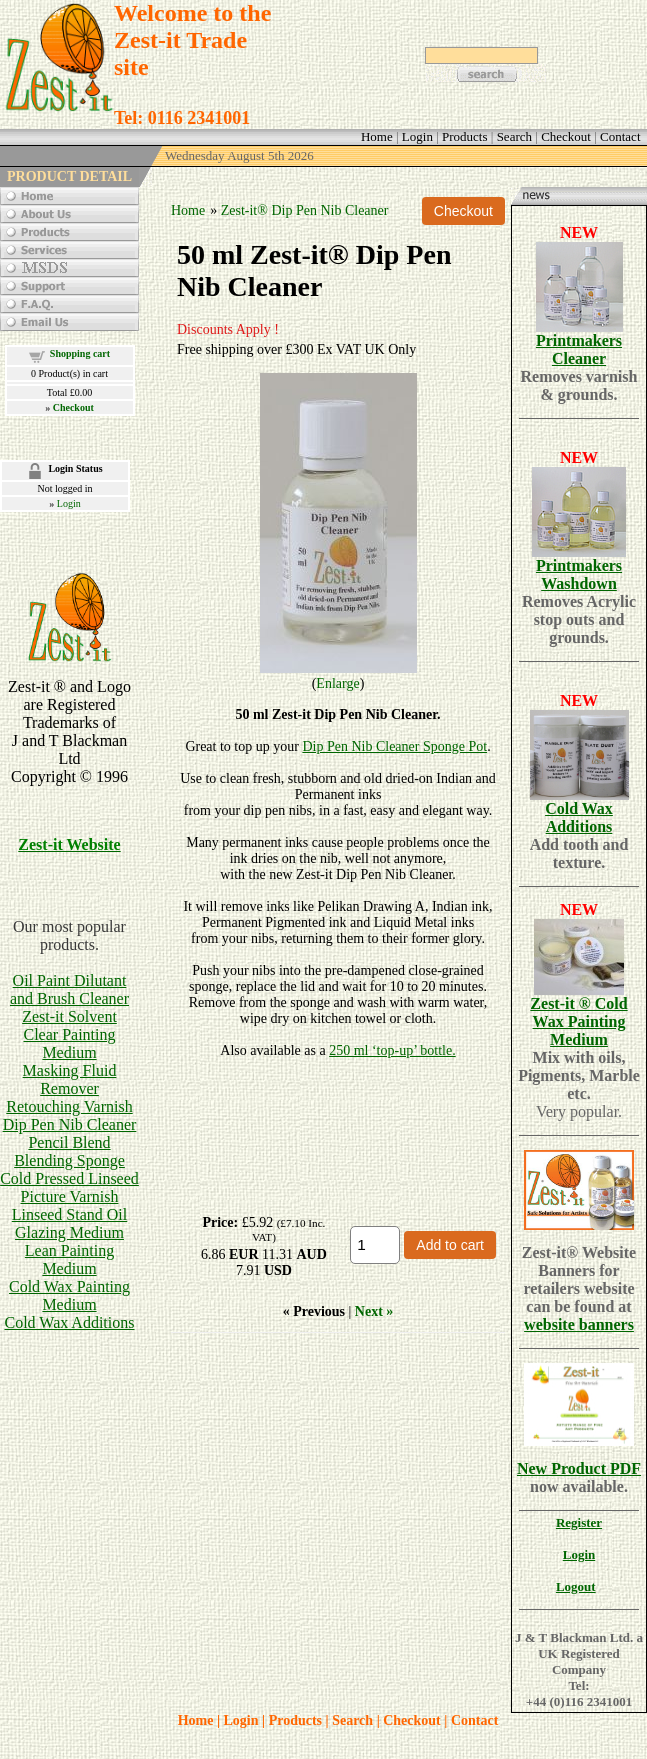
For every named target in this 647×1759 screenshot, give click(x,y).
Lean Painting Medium (69, 1259)
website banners (579, 1324)
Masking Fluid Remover (70, 1079)
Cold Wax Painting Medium (69, 1295)
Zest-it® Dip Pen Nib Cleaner (305, 210)
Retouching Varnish (69, 1106)
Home (188, 210)
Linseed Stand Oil (70, 1214)
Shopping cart (80, 353)
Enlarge (337, 683)
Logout (576, 1586)
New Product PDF (579, 1468)
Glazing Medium (69, 1232)
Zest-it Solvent (69, 1016)
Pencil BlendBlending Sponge (69, 1151)
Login (69, 503)
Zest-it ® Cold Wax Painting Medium (578, 1021)
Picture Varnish (70, 1196)
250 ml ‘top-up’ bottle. (392, 1050)
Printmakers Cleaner (579, 349)
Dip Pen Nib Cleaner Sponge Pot (394, 746)
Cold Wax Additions (70, 1322)
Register (579, 1522)
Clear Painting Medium (70, 1043)
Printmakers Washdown (579, 574)
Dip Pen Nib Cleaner (70, 1124)
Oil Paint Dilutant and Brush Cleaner (69, 989)
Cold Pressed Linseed (69, 1178)
